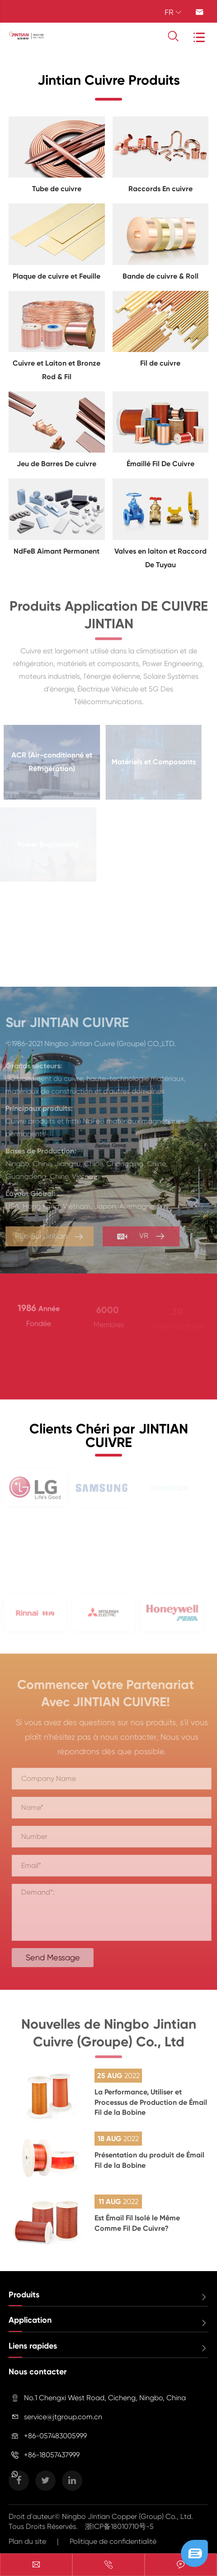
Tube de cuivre (56, 188)
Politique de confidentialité (113, 2541)
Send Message (57, 1957)
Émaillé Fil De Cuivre (160, 463)
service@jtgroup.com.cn (63, 2416)
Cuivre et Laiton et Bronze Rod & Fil (56, 370)
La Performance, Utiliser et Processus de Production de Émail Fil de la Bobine (150, 2102)
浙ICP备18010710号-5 (119, 2526)
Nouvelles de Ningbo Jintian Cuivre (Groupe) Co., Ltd (108, 2038)
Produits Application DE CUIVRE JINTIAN (108, 620)
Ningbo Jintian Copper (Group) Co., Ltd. (127, 2516)
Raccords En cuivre (160, 188)
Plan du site (27, 2541)
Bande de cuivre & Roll (160, 276)
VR (136, 1236)
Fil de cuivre (160, 363)
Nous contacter (37, 2372)
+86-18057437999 (52, 2455)
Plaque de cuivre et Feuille (56, 276)
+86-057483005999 (55, 2435)
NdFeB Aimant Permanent (56, 551)
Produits (24, 2295)
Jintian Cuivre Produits (109, 80)
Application (30, 2320)
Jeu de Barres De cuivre (56, 463)
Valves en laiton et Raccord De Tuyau (160, 558)
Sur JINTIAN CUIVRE (62, 1022)
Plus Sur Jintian (45, 1236)
